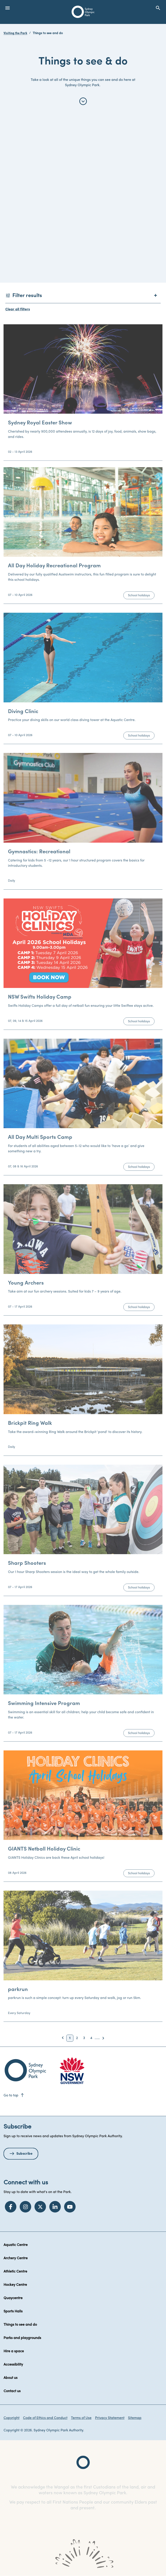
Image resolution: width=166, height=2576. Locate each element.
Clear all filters (17, 309)
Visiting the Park (15, 33)
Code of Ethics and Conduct (45, 2418)
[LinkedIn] (55, 2206)
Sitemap (134, 2418)
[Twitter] (40, 2206)
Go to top (14, 2095)
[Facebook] (10, 2206)
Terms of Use (81, 2418)
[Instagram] (25, 2206)
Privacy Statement (109, 2418)
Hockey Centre (15, 2285)
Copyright (11, 2418)
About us (10, 2378)
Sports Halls (13, 2311)
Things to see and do (20, 2325)
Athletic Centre (15, 2271)
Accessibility (13, 2364)
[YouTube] (70, 2206)
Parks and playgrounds (22, 2338)
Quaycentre (13, 2298)
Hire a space (14, 2351)
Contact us (12, 2391)
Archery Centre (16, 2258)
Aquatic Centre (16, 2245)
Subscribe (24, 2154)
